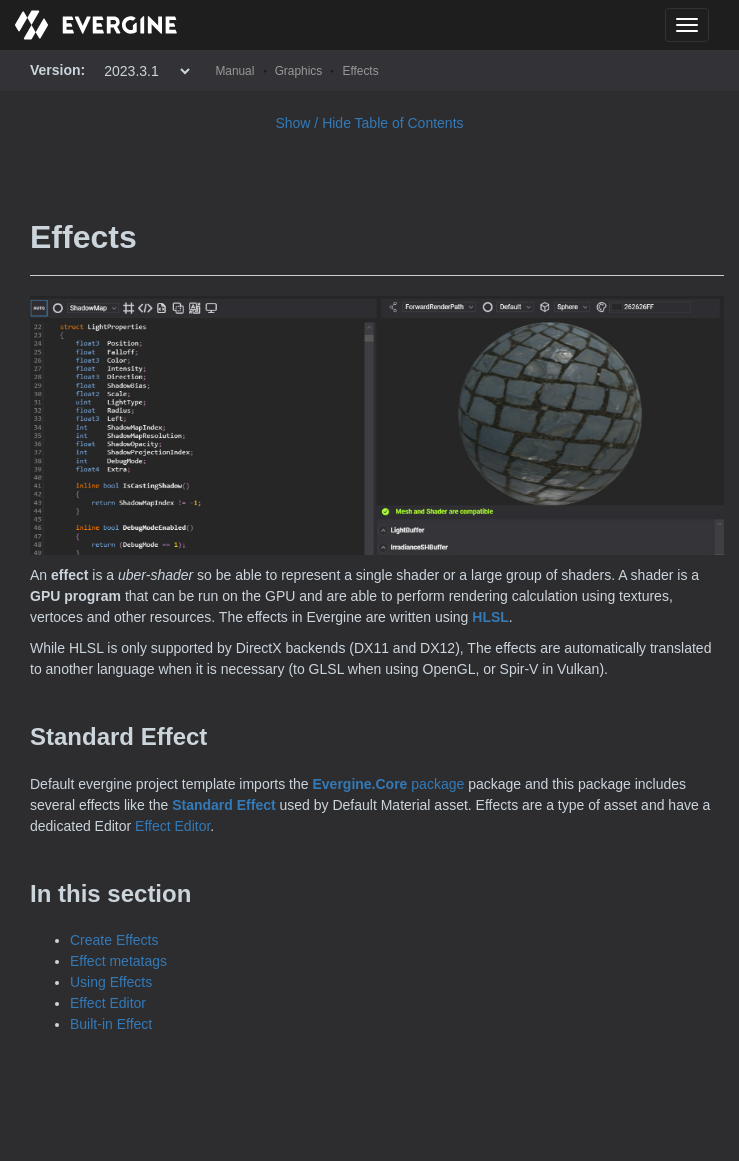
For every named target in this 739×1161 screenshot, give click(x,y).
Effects (360, 71)
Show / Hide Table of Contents (369, 123)
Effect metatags (118, 961)
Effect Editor (172, 826)
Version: (57, 70)
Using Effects (111, 982)
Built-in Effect (111, 1024)
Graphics (299, 71)
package (388, 784)
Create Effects (114, 940)
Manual (234, 71)
